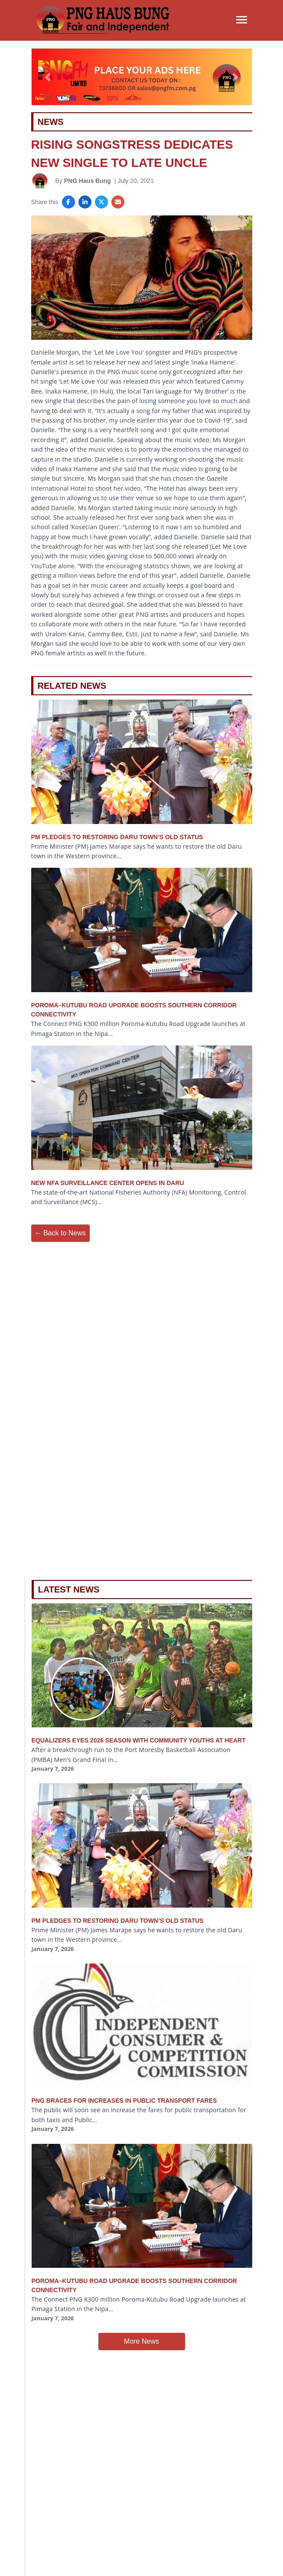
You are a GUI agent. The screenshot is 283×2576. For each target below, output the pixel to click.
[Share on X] (101, 201)
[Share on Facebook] (68, 201)
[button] (48, 77)
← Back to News (60, 1233)
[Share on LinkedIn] (84, 201)
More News (141, 2341)
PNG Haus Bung (87, 180)
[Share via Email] (117, 201)
